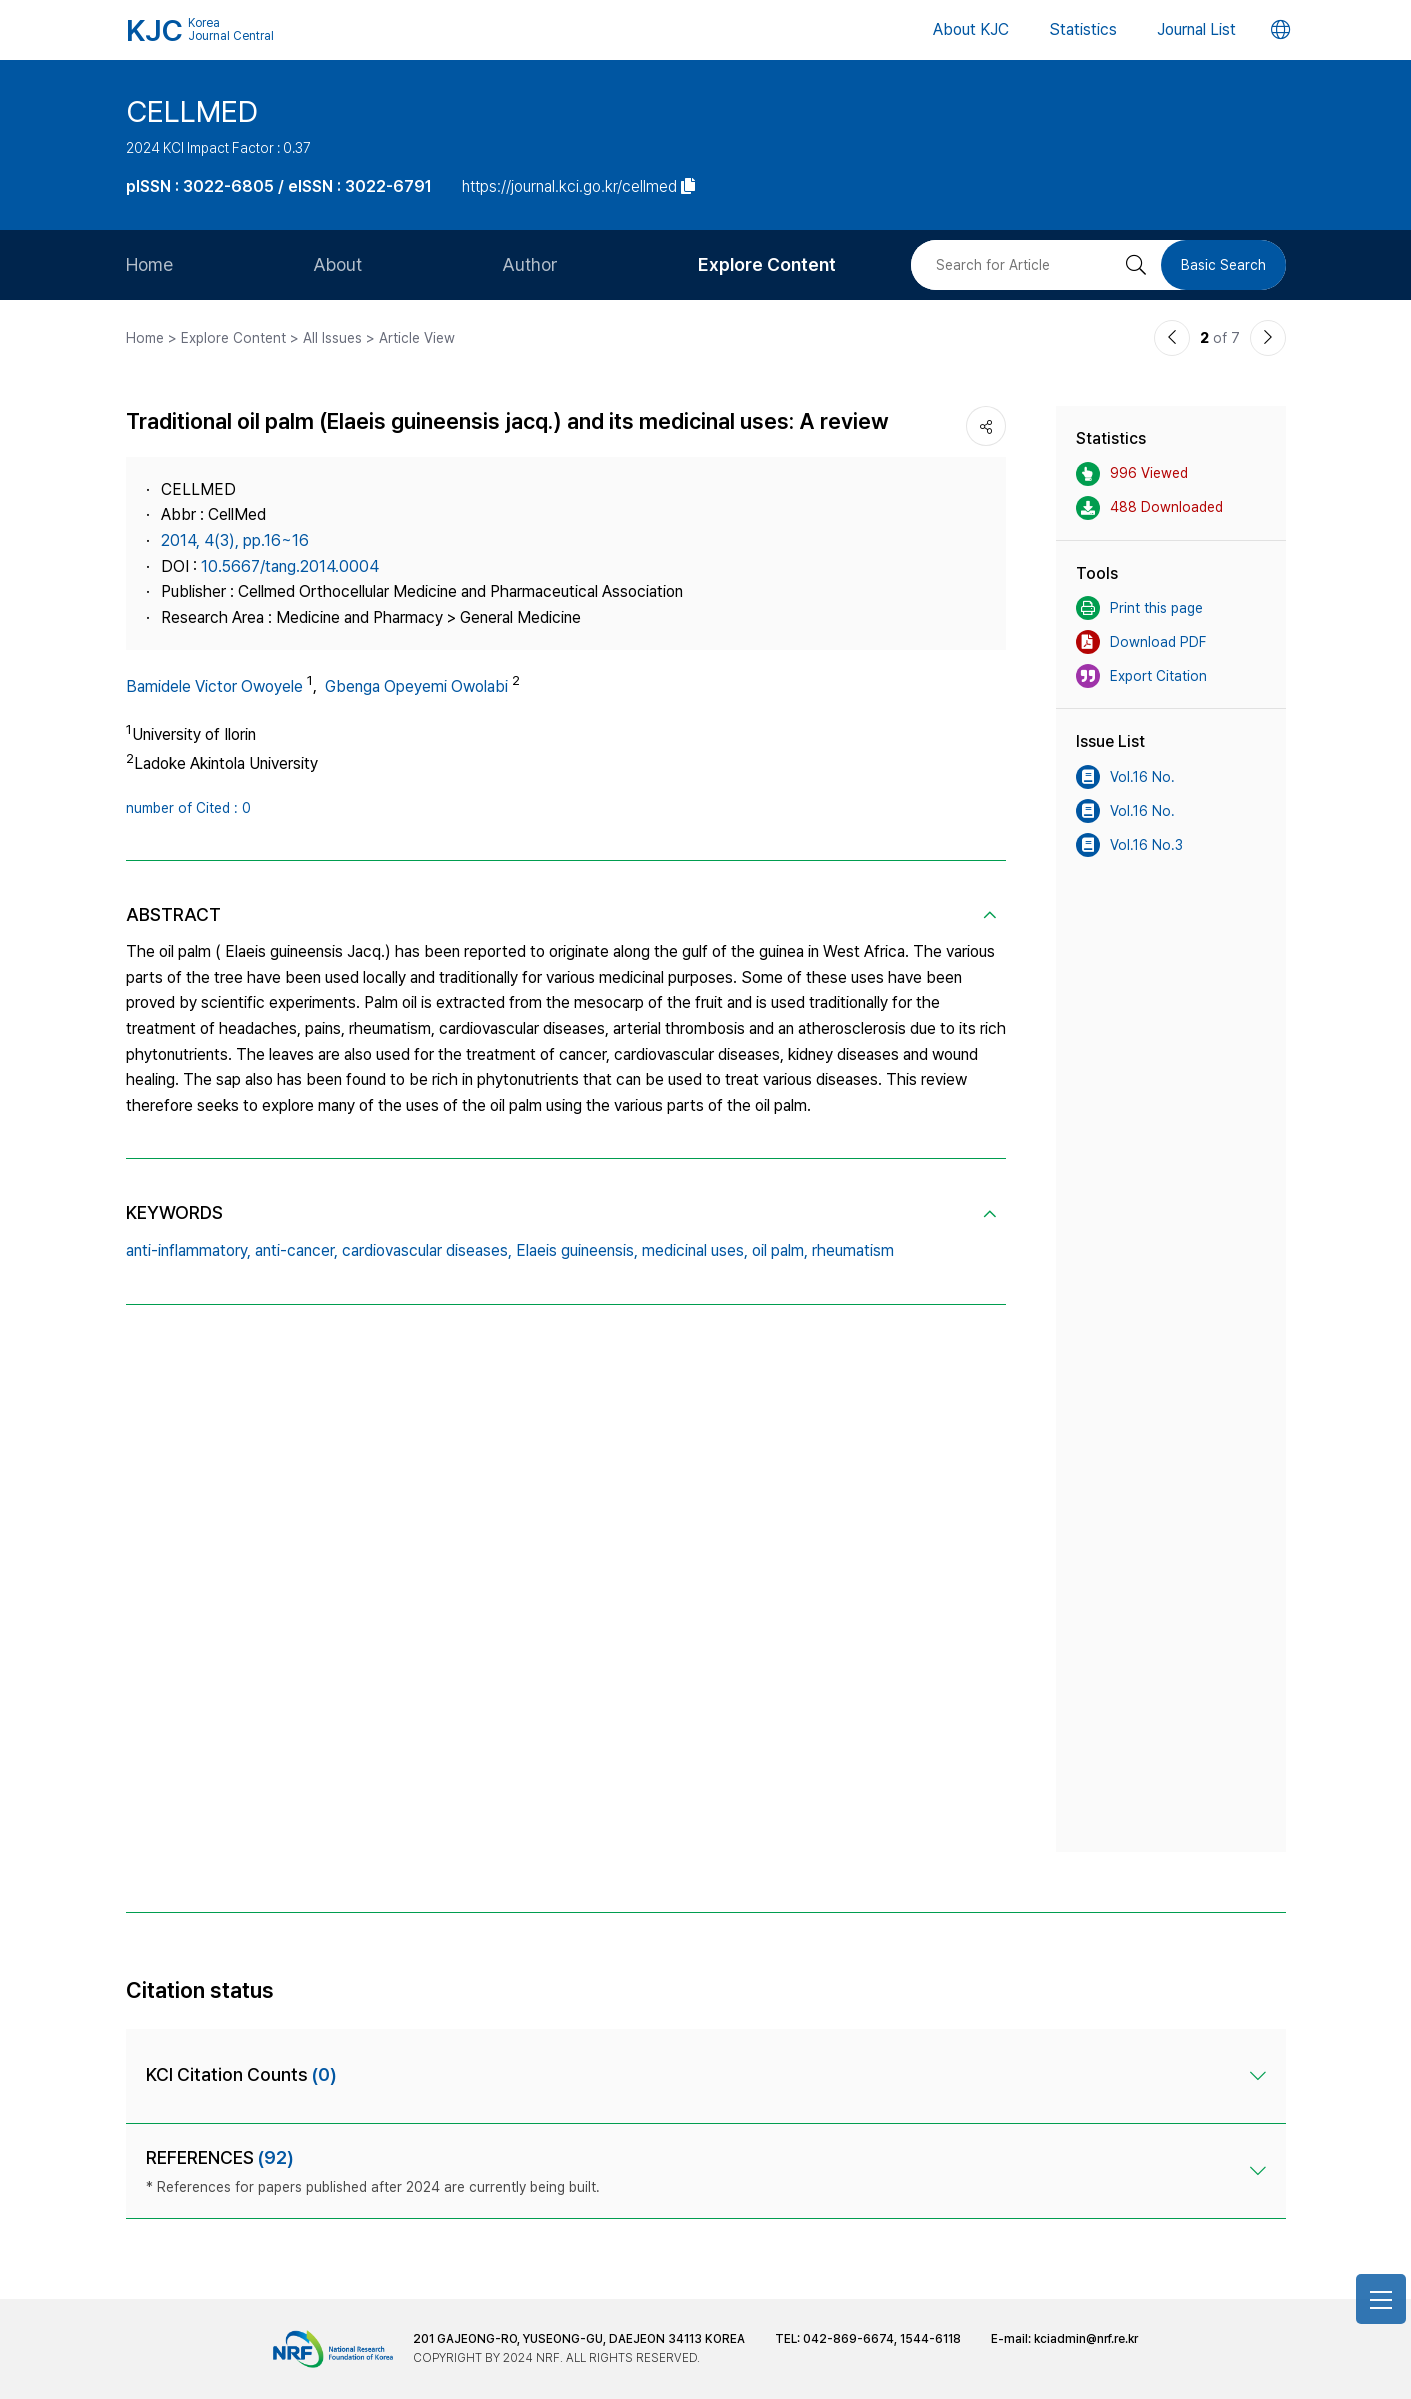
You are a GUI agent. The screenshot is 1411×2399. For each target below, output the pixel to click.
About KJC (971, 29)
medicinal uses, (695, 1250)
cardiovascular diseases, (427, 1250)
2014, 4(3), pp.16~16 (235, 540)
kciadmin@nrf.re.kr (1086, 2339)
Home (149, 264)
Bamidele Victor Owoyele (214, 686)
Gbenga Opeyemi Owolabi (416, 686)
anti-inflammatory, (188, 1250)
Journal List (1196, 29)
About (337, 264)
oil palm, (780, 1250)
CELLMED (192, 111)
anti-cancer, (296, 1250)
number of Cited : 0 (188, 808)
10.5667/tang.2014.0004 (290, 566)
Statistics (1083, 29)
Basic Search (1223, 265)
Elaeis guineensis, (577, 1250)
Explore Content (767, 264)
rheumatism (853, 1250)
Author (530, 264)
